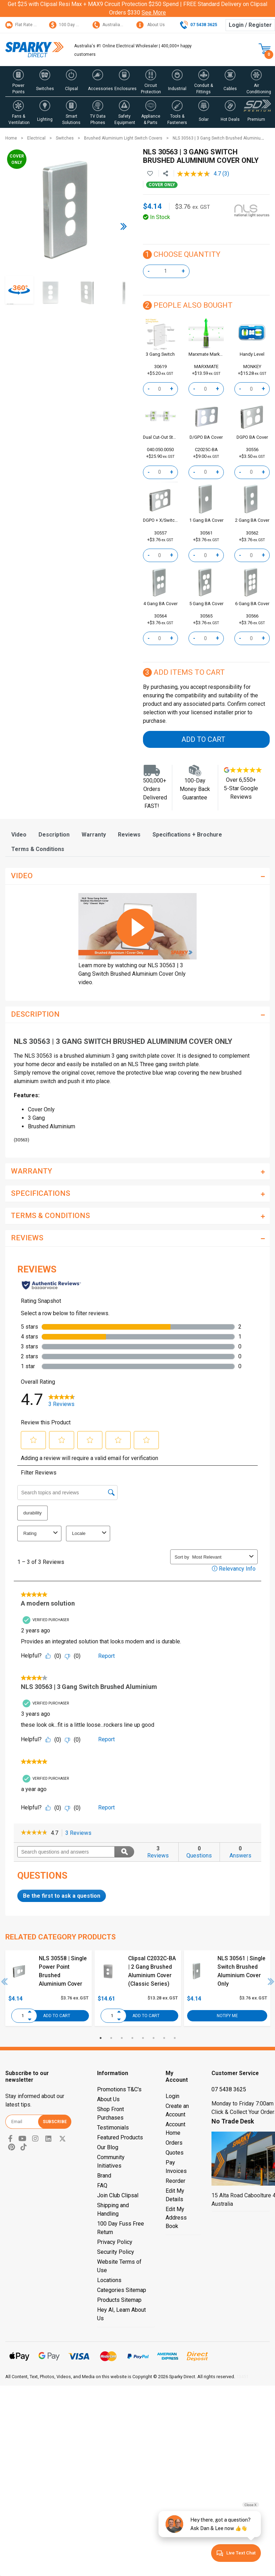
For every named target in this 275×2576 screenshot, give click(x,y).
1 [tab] (100, 2038)
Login (172, 2096)
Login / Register (250, 25)
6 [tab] (153, 2038)
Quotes (175, 2152)
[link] (34, 1833)
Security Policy (115, 2252)
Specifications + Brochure (187, 834)
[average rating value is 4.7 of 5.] (200, 174)
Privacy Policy (114, 2242)
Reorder (175, 2181)
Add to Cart (203, 739)
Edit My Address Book (176, 2217)
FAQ (102, 2185)
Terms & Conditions (37, 849)
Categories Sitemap (121, 2290)
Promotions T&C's (119, 2089)
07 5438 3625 (228, 2089)
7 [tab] (164, 2038)
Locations (109, 2280)
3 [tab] (121, 2038)
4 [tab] (132, 2038)
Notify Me (227, 2015)
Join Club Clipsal (117, 2195)
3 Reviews (80, 1833)
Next (271, 1981)
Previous (4, 1981)
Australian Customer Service (125, 24)
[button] (18, 81)
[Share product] (165, 173)
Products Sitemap (119, 2300)
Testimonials (113, 2127)
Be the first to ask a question (61, 1895)
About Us (150, 24)
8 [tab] (174, 2038)
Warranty (94, 834)
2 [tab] (111, 2038)
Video (18, 834)
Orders (174, 2142)
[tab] (18, 834)
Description (54, 834)
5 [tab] (143, 2038)
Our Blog (107, 2147)
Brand (104, 2175)
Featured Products (120, 2137)
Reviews (129, 834)
